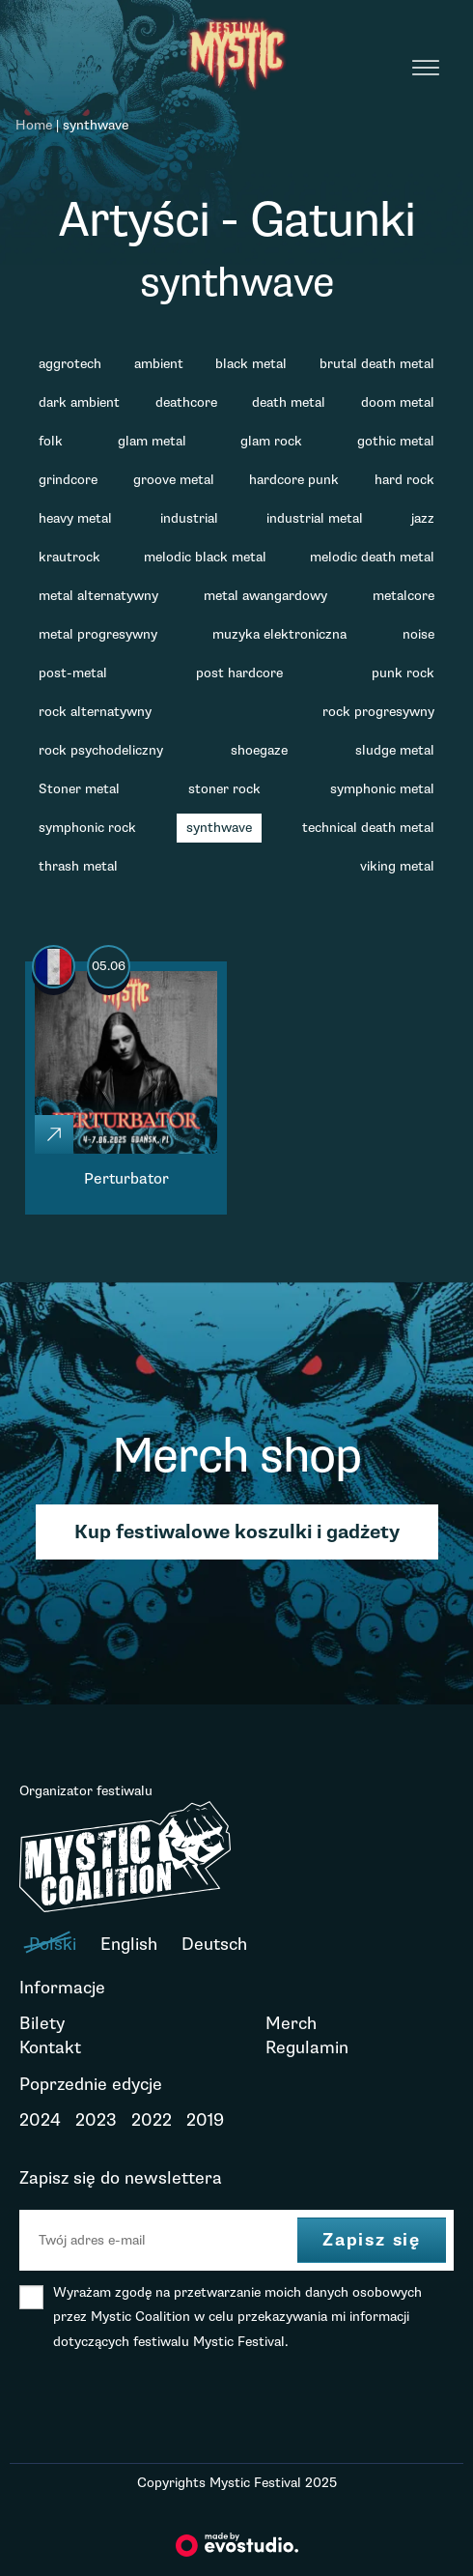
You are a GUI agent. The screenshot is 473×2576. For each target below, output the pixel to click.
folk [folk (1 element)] (51, 441)
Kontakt (50, 2047)
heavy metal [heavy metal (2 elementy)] (75, 518)
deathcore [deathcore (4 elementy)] (186, 402)
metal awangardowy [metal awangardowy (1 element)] (265, 595)
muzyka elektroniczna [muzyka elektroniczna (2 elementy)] (279, 634)
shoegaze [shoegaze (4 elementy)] (259, 750)
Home (33, 125)
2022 (151, 2120)
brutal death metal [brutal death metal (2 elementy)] (377, 364)
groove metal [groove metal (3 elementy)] (173, 480)
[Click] (54, 1134)
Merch (291, 2023)
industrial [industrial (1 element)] (189, 518)
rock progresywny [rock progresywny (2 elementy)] (378, 711)
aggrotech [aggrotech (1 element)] (70, 364)
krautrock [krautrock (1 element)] (69, 557)
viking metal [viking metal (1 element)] (397, 866)
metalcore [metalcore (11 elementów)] (403, 595)
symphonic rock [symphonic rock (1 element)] (87, 827)
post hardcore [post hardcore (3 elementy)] (239, 673)
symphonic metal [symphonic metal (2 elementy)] (382, 789)
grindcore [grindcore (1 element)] (68, 480)
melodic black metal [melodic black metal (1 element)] (205, 557)
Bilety (42, 2023)
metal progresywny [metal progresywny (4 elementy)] (98, 634)
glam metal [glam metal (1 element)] (152, 441)
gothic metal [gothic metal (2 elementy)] (395, 441)
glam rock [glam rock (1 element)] (271, 441)
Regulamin (306, 2047)
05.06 (108, 966)
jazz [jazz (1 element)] (422, 518)
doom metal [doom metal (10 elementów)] (397, 402)
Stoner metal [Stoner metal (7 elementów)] (79, 789)
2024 (40, 2120)
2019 (205, 2120)
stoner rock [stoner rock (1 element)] (224, 789)
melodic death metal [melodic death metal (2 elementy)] (372, 557)
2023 (96, 2120)
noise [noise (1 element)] (418, 634)
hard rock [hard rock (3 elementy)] (404, 480)
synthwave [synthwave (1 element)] (219, 827)
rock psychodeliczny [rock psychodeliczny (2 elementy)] (101, 750)
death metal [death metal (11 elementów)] (288, 402)
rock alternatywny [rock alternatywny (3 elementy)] (95, 711)
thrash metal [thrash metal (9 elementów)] (78, 866)
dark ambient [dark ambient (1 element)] (79, 402)
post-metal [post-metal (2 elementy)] (73, 673)
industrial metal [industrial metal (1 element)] (314, 518)
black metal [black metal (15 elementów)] (251, 364)
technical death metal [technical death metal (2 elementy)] (368, 827)
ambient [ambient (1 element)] (158, 364)
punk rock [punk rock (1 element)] (403, 673)
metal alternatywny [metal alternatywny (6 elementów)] (98, 595)
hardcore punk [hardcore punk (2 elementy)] (294, 480)
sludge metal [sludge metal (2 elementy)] (394, 750)
